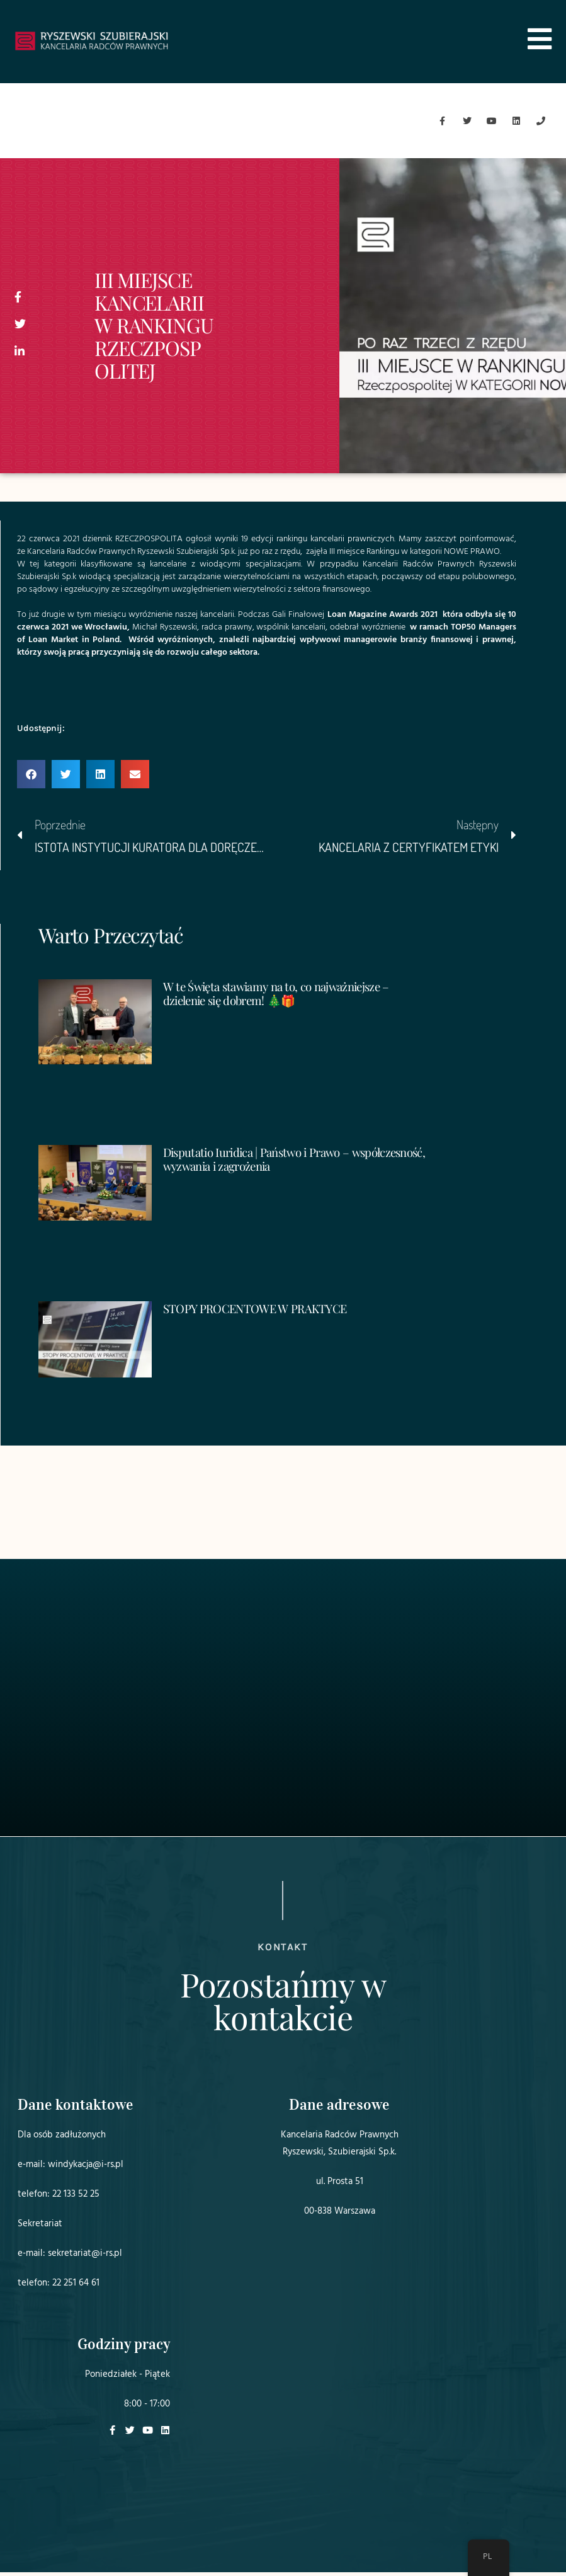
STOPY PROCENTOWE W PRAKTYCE (261, 1311)
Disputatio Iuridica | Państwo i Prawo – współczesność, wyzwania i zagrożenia (264, 1162)
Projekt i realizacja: (419, 2531)
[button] (31, 778)
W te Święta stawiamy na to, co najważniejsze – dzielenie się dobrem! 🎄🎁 (285, 996)
